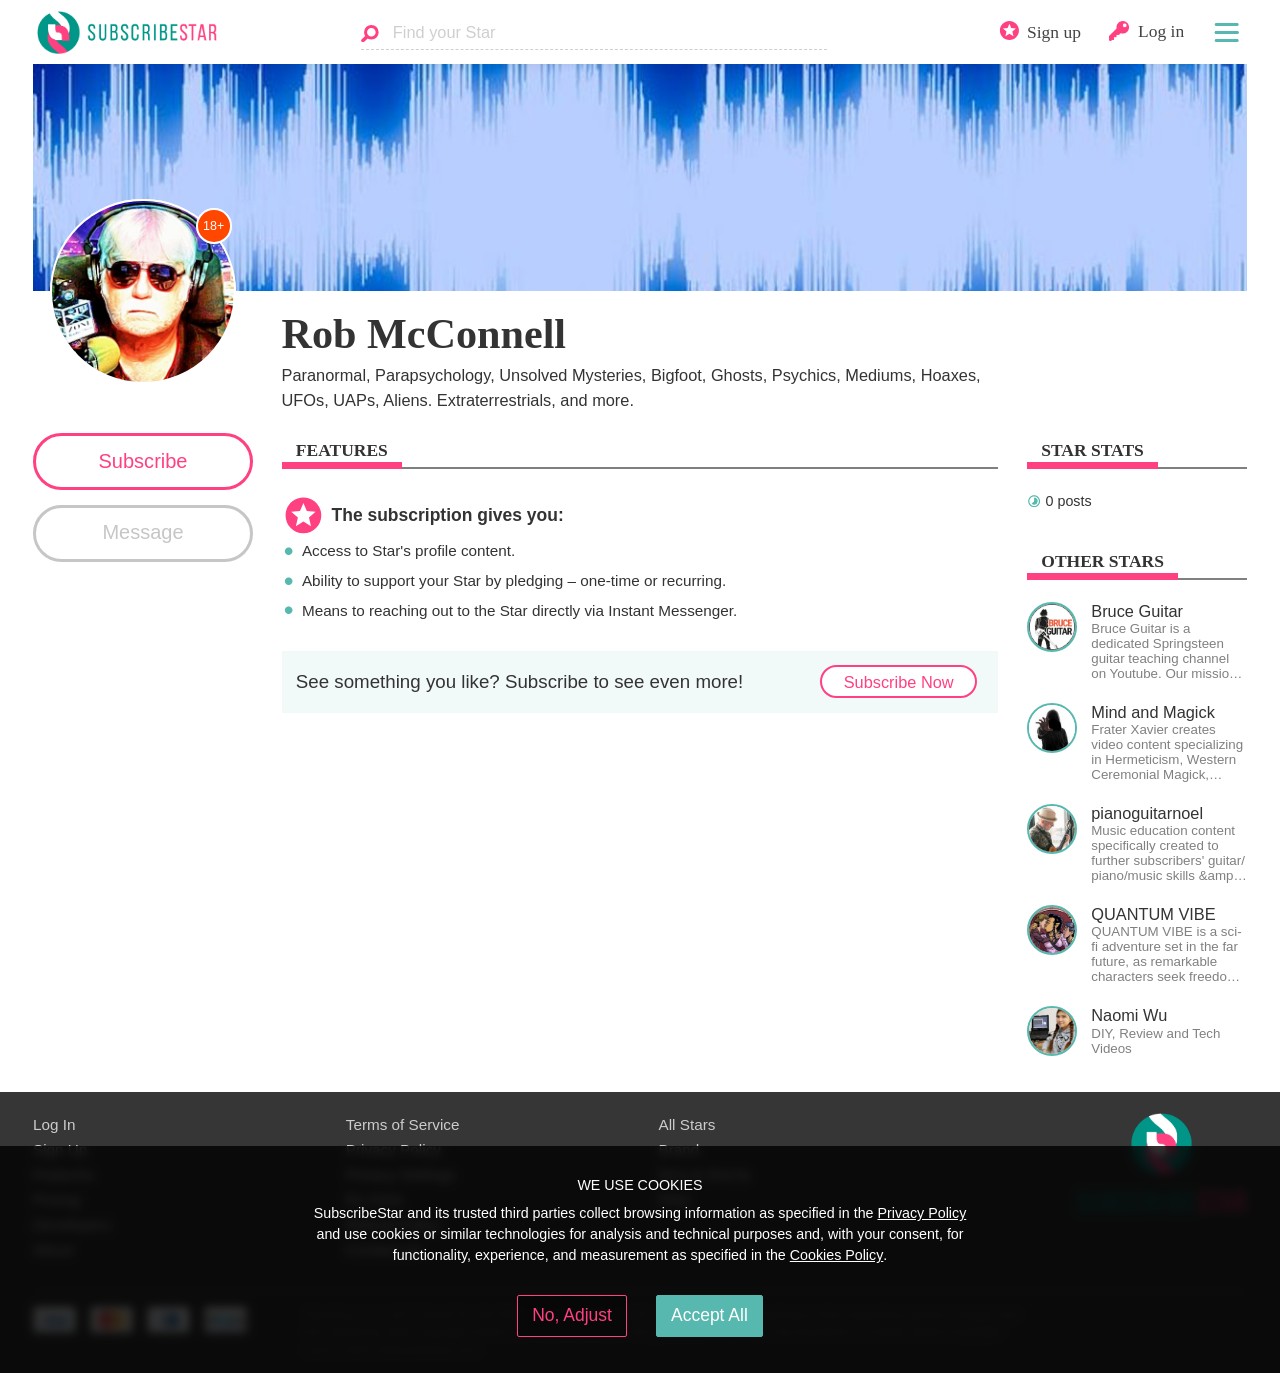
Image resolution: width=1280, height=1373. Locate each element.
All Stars (687, 1124)
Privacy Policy (921, 1213)
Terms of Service (403, 1124)
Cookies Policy (837, 1255)
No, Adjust (572, 1315)
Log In (54, 1124)
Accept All (709, 1315)
